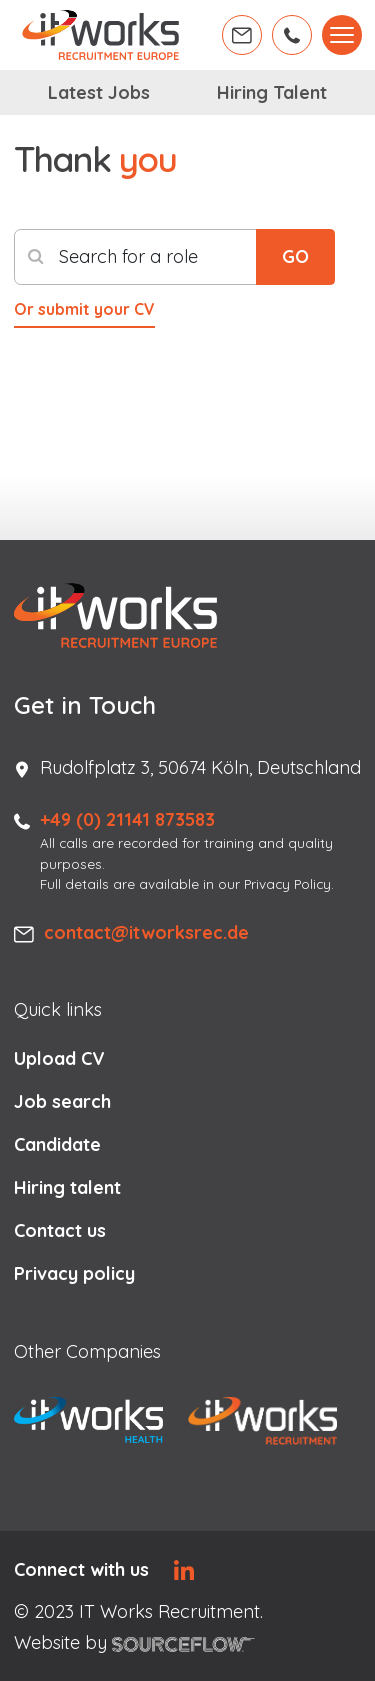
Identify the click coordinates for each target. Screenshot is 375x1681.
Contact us (60, 1230)
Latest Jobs (99, 92)
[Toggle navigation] (342, 35)
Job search (62, 1101)
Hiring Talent (272, 92)
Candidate (57, 1144)
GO (295, 256)
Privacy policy (74, 1273)
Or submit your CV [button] (84, 309)
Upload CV (59, 1058)
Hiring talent (67, 1187)
